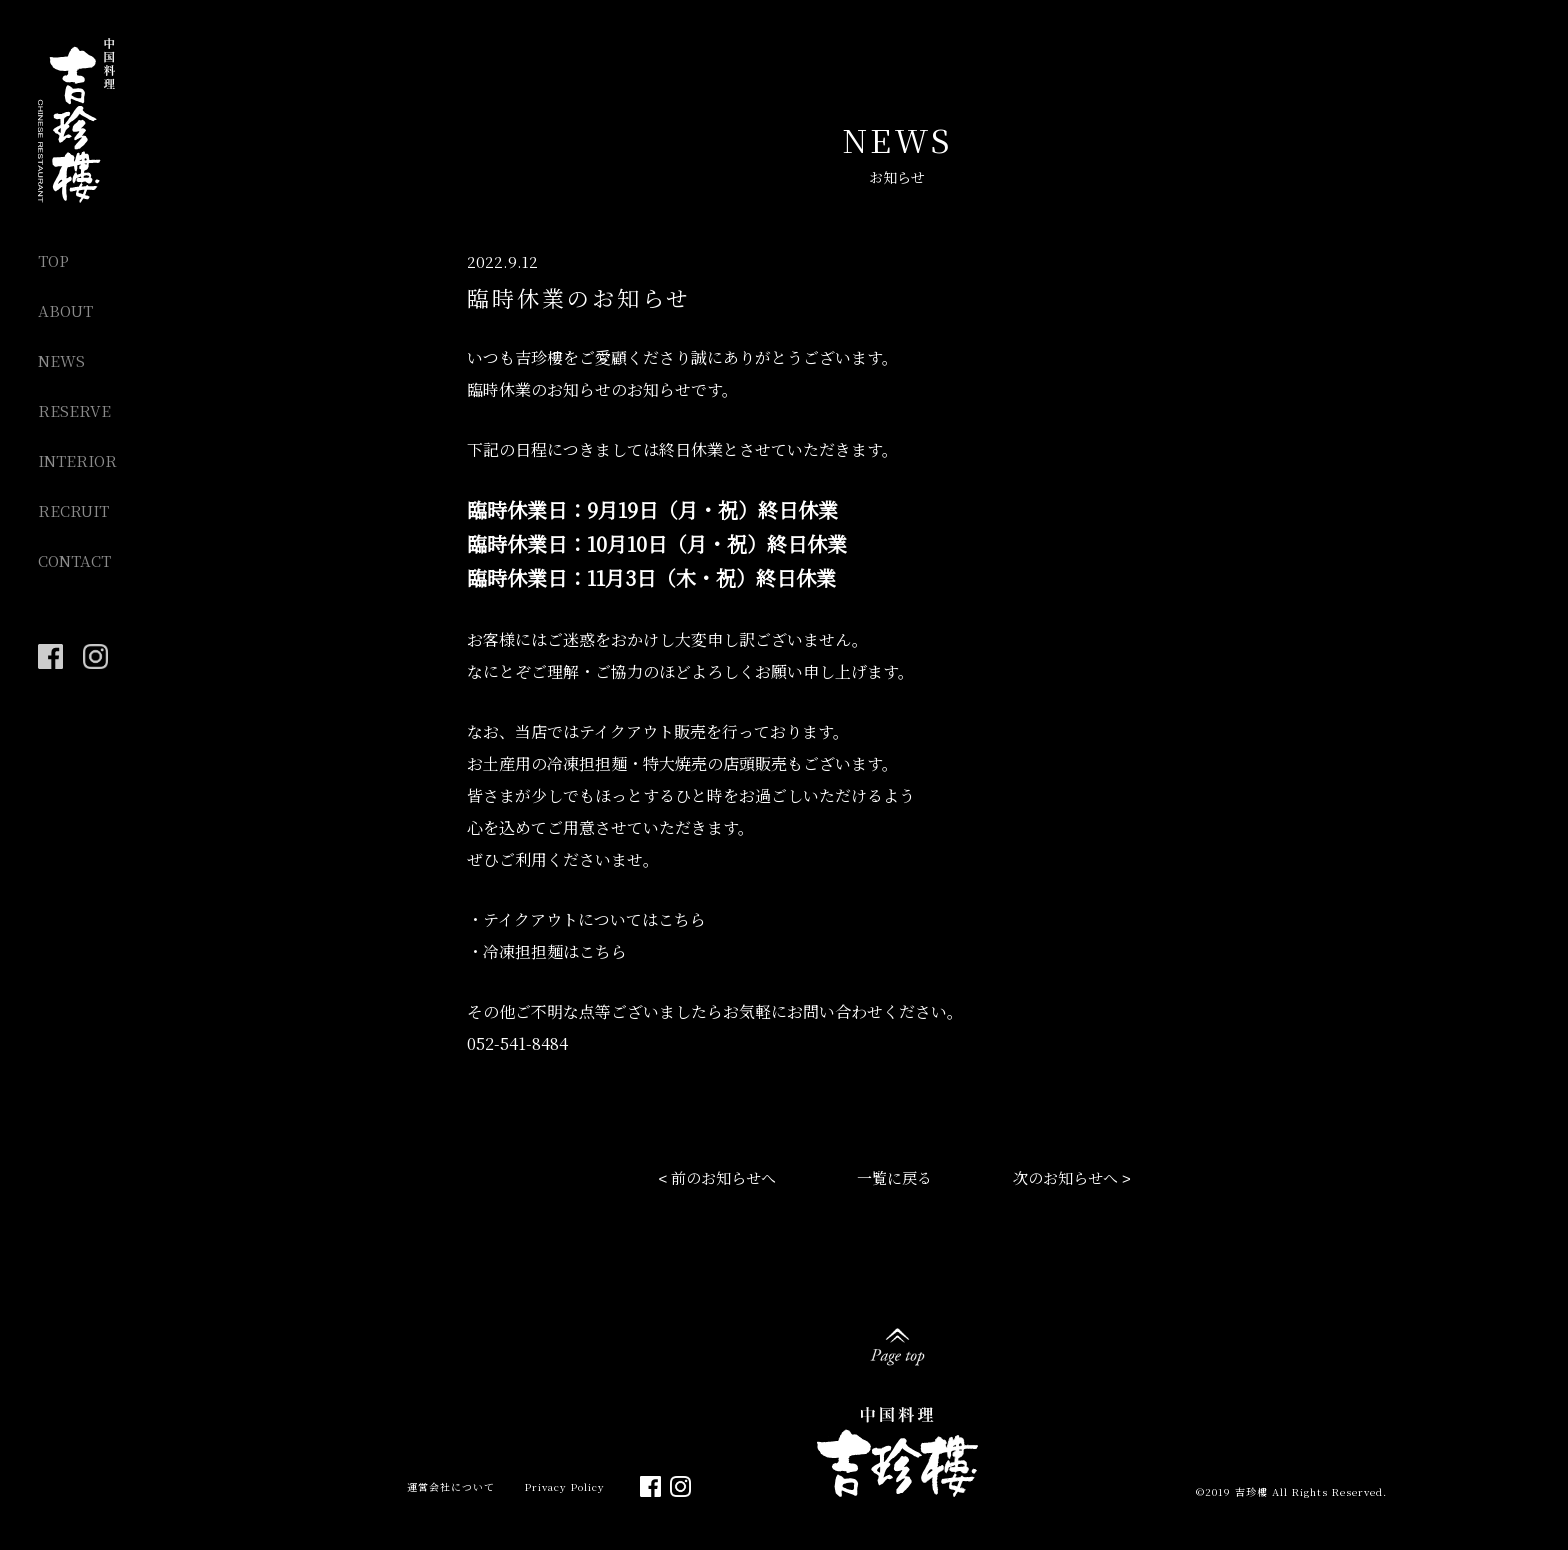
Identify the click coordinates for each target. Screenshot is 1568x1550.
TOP (53, 260)
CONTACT (74, 560)
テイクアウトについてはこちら (594, 919)
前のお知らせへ (723, 1177)
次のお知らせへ (1065, 1177)
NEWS (61, 360)
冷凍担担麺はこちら (555, 951)
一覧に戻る (894, 1177)
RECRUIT (73, 510)
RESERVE (74, 410)
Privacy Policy (565, 1486)
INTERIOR (77, 460)
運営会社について (451, 1486)
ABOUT (65, 310)
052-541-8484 (517, 1043)
